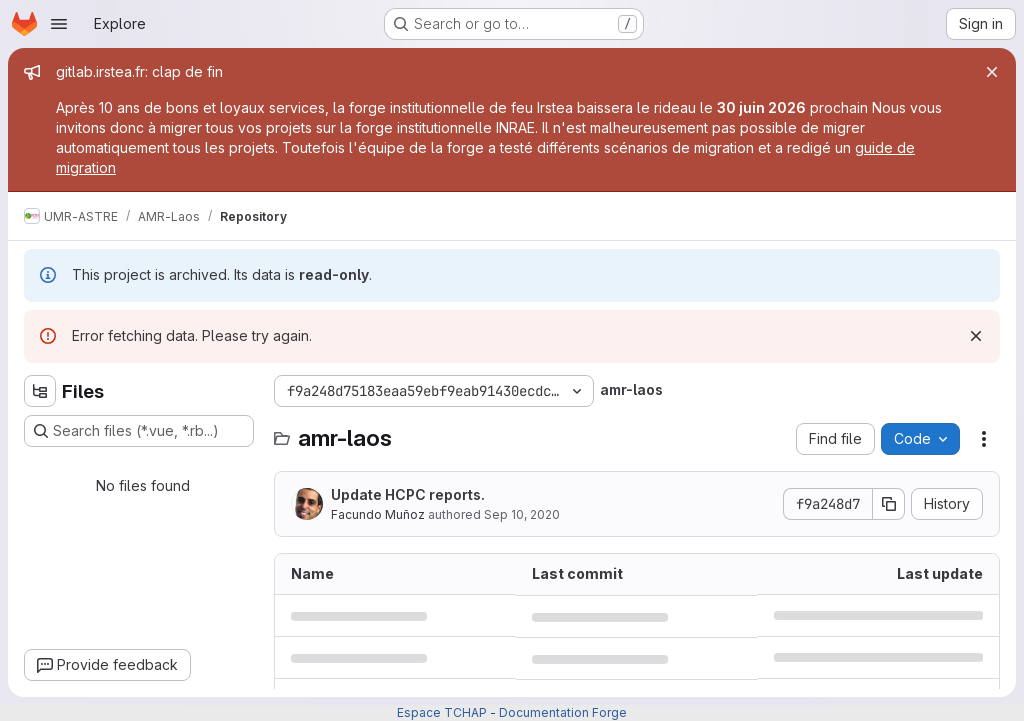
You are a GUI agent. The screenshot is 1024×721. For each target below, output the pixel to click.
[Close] (992, 72)
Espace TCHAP (442, 712)
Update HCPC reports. (408, 494)
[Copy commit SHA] (889, 504)
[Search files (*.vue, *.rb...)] (139, 431)
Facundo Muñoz (378, 514)
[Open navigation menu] (59, 24)
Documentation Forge (563, 712)
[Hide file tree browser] (40, 391)
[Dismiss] (976, 336)
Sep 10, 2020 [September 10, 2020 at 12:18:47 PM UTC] (522, 514)
